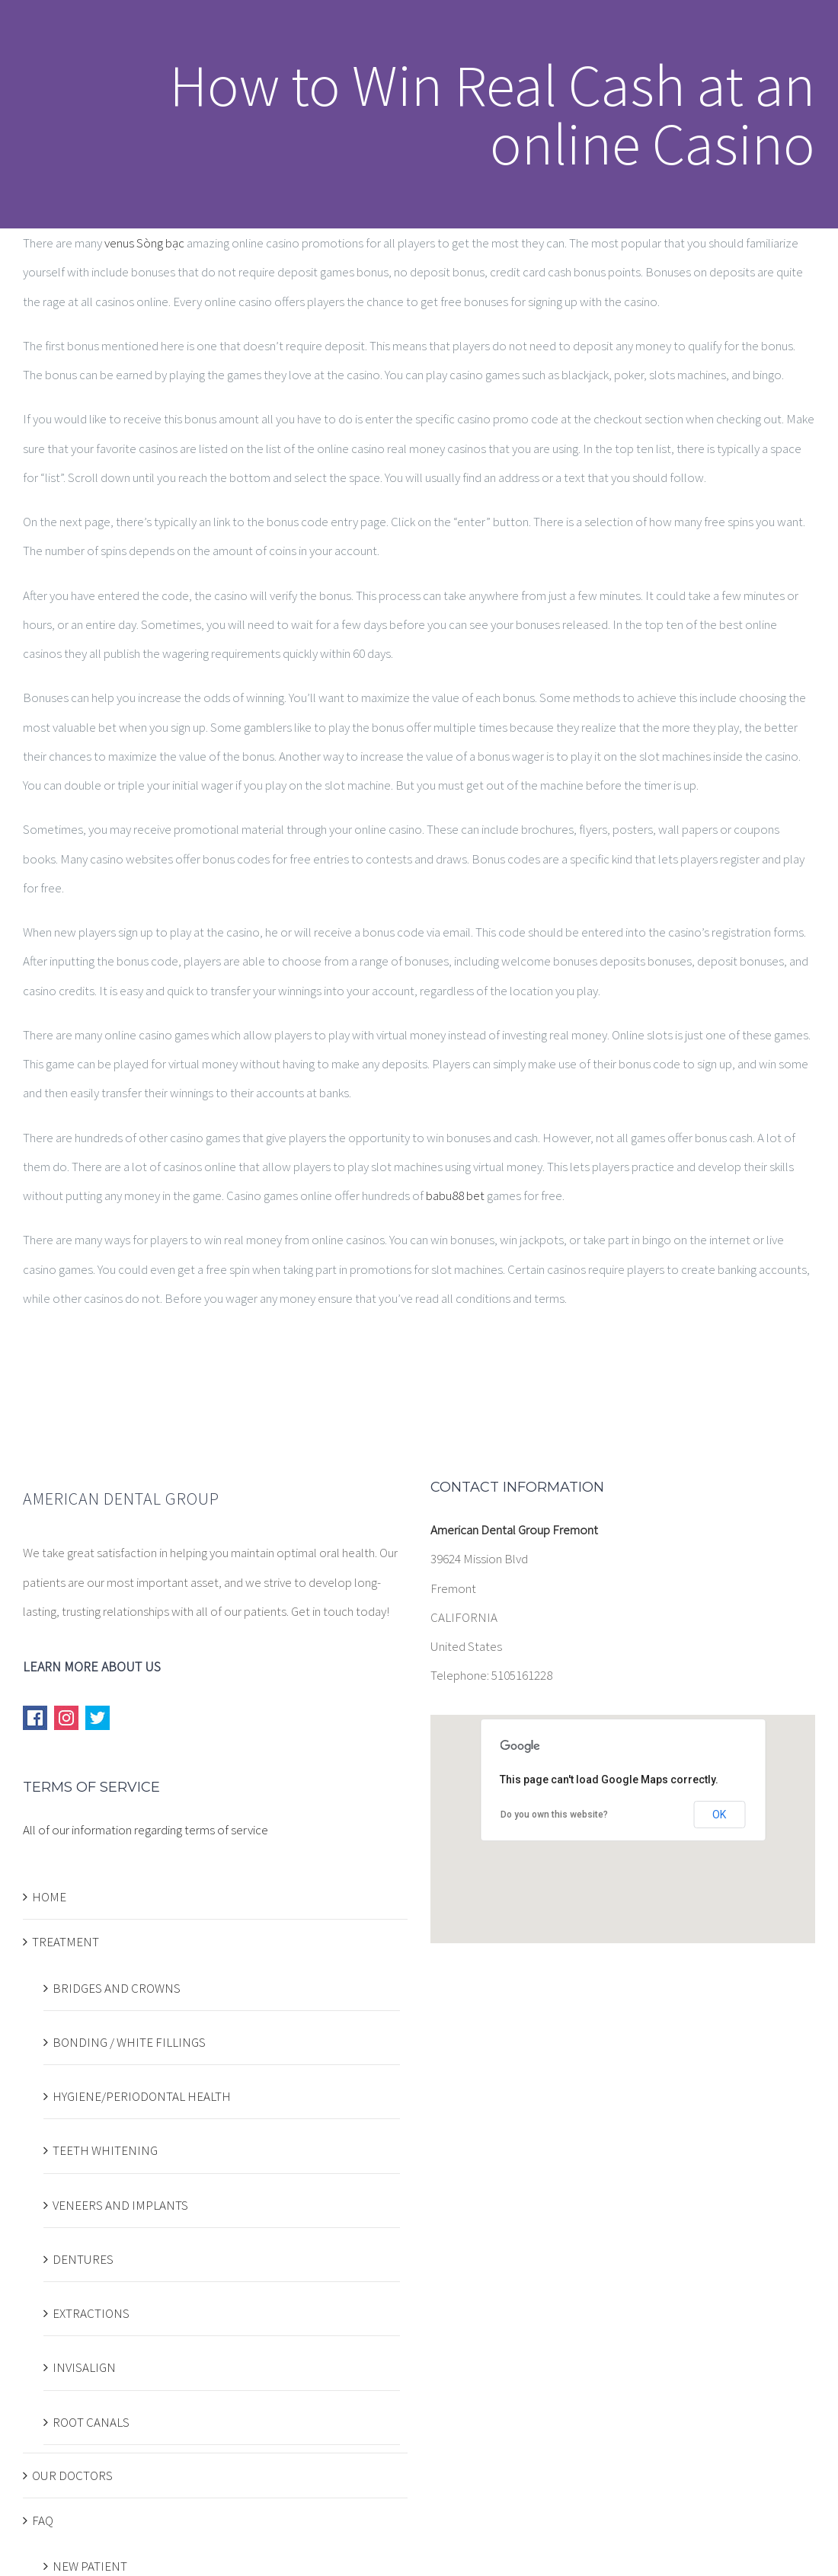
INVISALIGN (84, 2367)
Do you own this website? (554, 1814)
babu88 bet (455, 1195)
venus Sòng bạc (144, 243)
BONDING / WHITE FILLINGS (129, 2042)
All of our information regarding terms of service (145, 1829)
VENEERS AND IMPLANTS (120, 2205)
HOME (49, 1896)
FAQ (42, 2520)
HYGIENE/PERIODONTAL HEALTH (142, 2096)
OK (719, 1814)
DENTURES (83, 2259)
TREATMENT (65, 1941)
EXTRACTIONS (91, 2313)
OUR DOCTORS (72, 2475)
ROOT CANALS (91, 2422)
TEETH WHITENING (105, 2150)
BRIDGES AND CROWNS (117, 1988)
